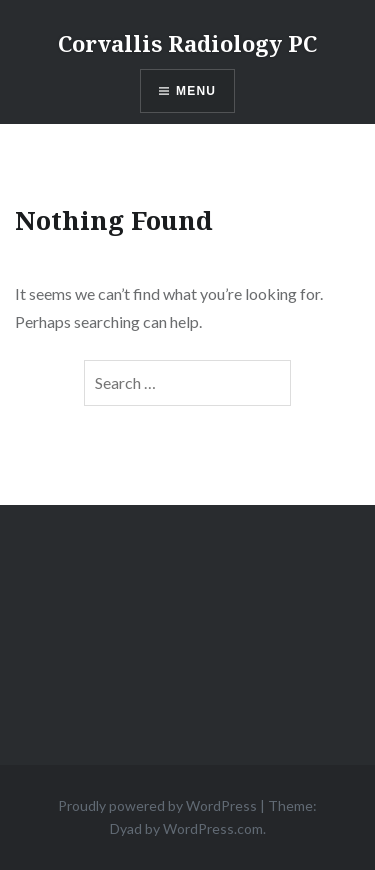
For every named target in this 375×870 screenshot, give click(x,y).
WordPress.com (213, 828)
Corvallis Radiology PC (187, 43)
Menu (196, 91)
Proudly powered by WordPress (157, 805)
